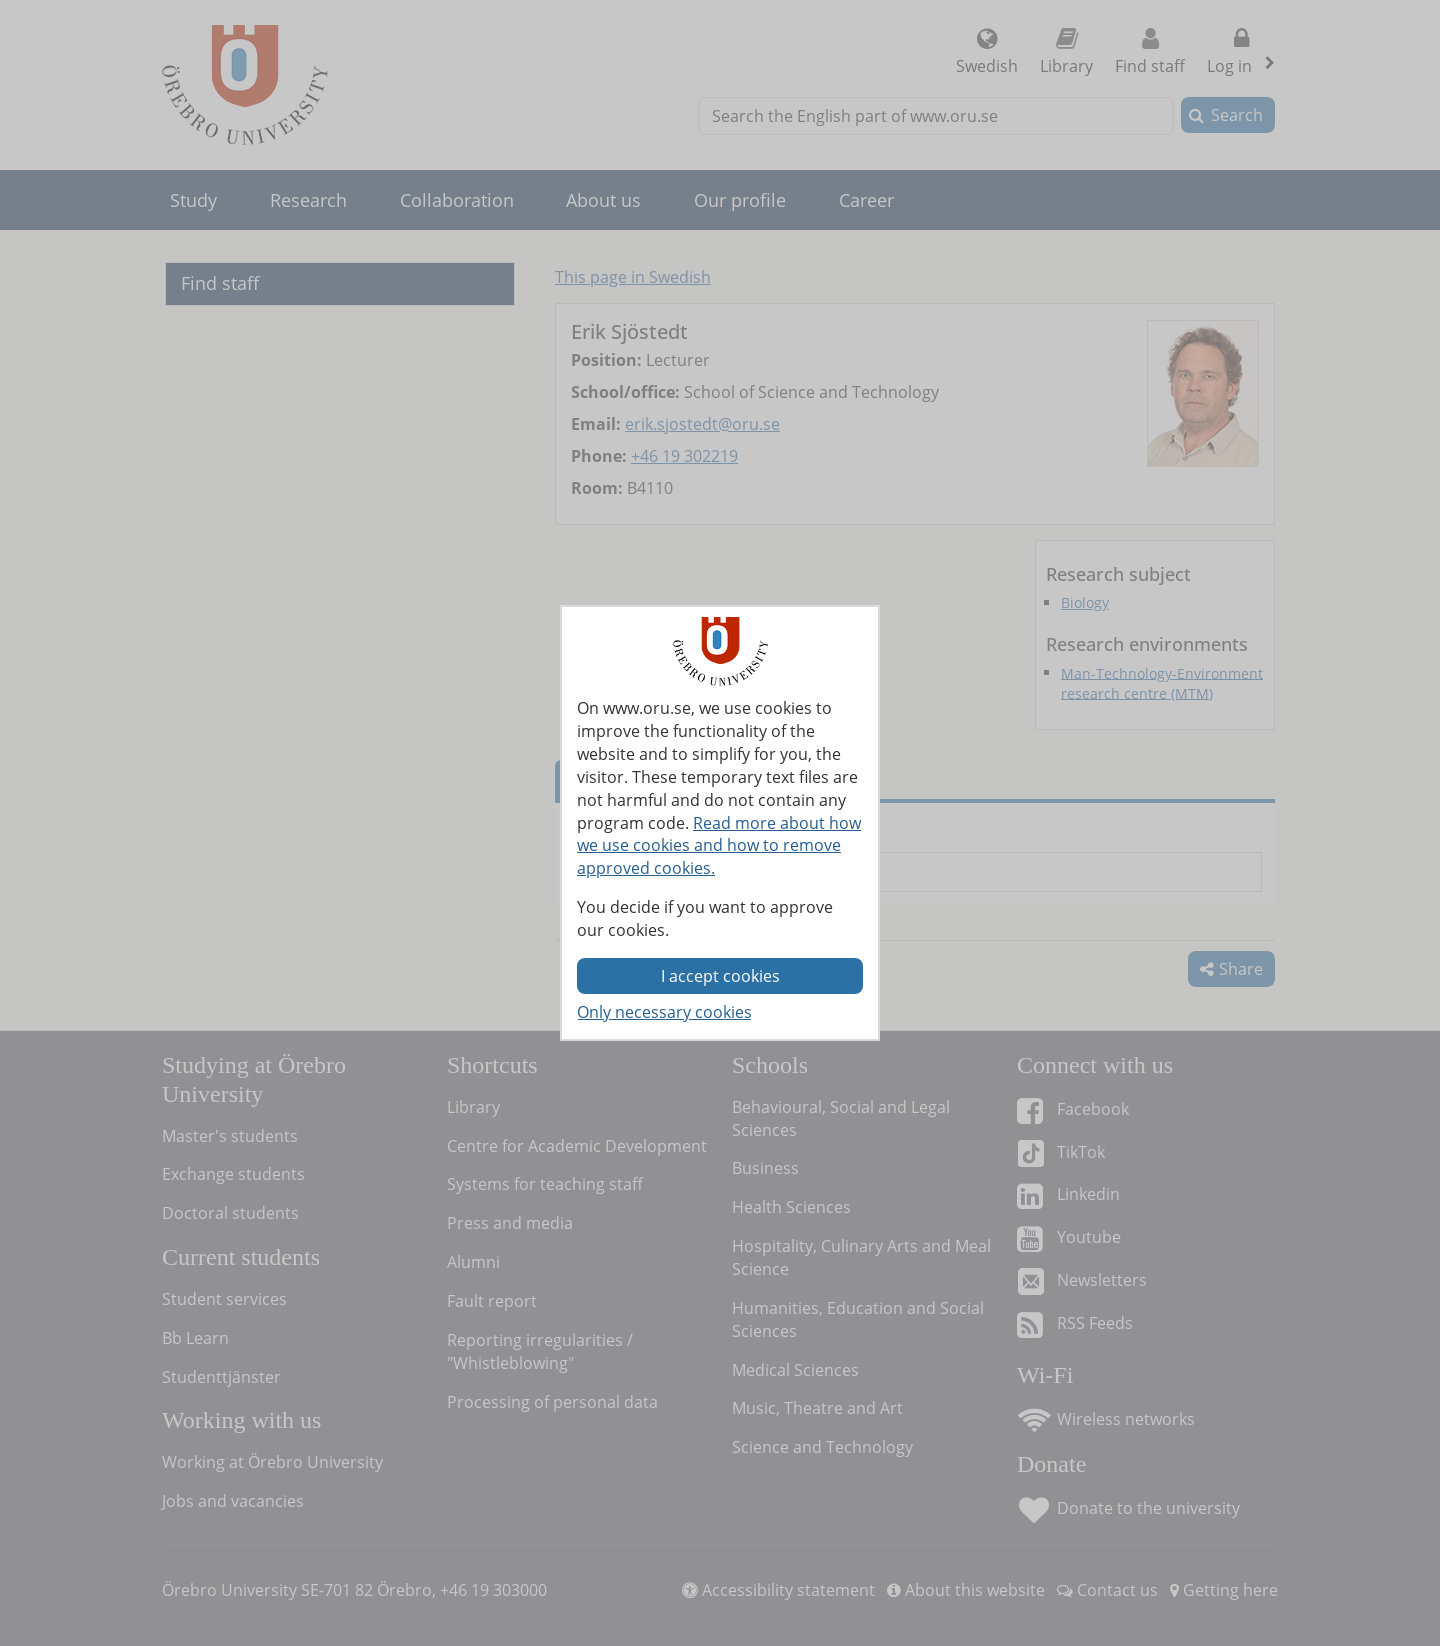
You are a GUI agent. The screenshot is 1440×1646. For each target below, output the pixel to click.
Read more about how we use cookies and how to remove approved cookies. (719, 846)
